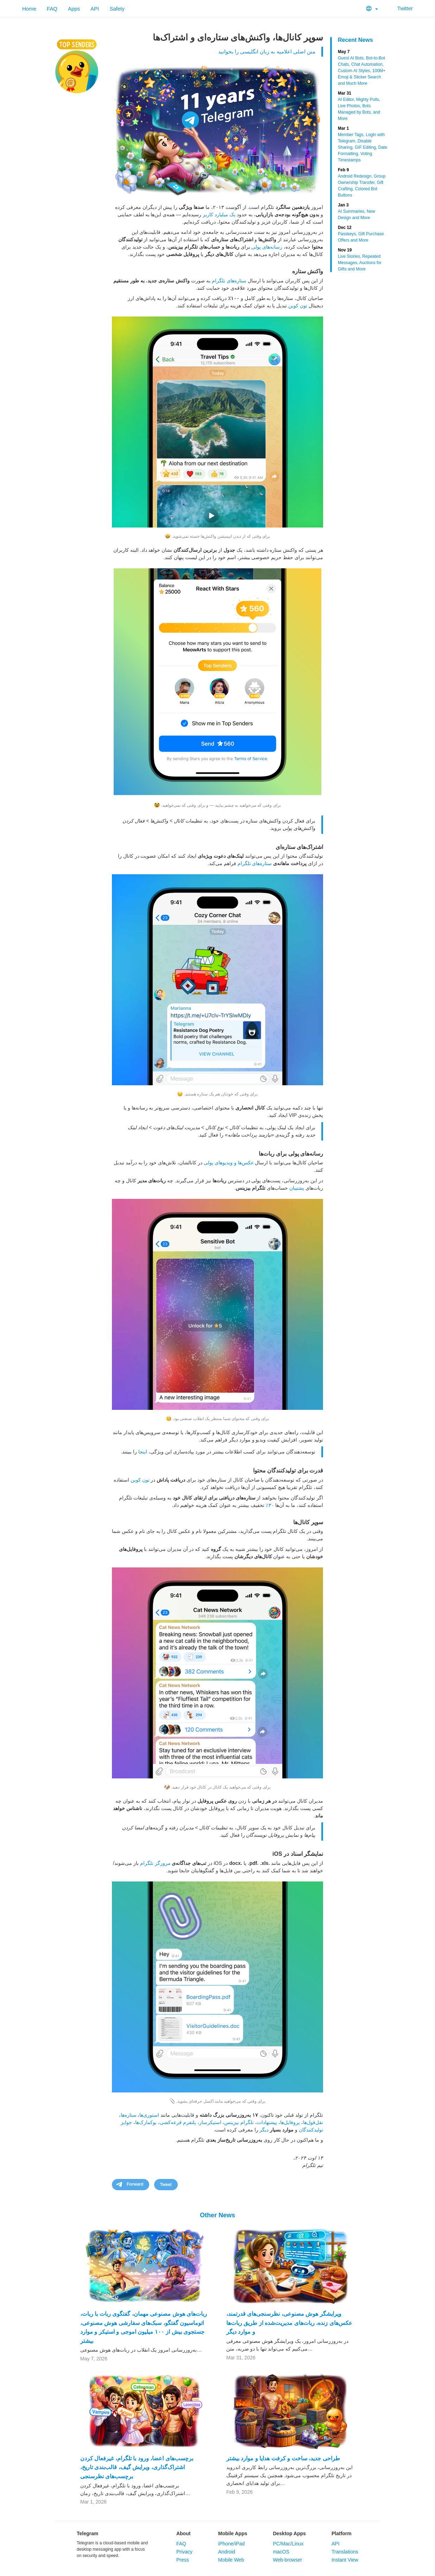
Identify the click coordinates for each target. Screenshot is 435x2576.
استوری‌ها (149, 2115)
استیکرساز (210, 2122)
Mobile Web (231, 2560)
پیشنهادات (267, 2122)
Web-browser (287, 2560)
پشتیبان (296, 1188)
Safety (117, 9)
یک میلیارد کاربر (219, 214)
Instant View (345, 2560)
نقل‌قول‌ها (313, 2122)
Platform (342, 2533)
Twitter (401, 8)
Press (182, 2560)
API (94, 9)
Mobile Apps (232, 2533)
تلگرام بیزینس (239, 2122)
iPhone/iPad (231, 2543)
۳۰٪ (270, 1505)
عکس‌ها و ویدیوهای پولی (229, 1162)
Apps (74, 9)
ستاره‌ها (129, 2115)
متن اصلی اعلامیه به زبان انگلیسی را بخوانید (266, 52)
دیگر (264, 2130)
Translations (345, 2552)
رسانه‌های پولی (266, 247)
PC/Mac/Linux (288, 2543)
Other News (217, 2215)
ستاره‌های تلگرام (229, 280)
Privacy (184, 2552)
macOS (281, 2552)
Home (29, 9)
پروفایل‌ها (290, 2122)
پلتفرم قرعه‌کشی (178, 2122)
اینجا (142, 1452)
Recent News (355, 40)
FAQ (52, 9)
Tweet (166, 2184)
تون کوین (297, 305)
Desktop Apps (289, 2533)
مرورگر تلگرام (155, 1863)
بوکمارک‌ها (146, 2122)
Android (226, 2552)
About (183, 2533)
